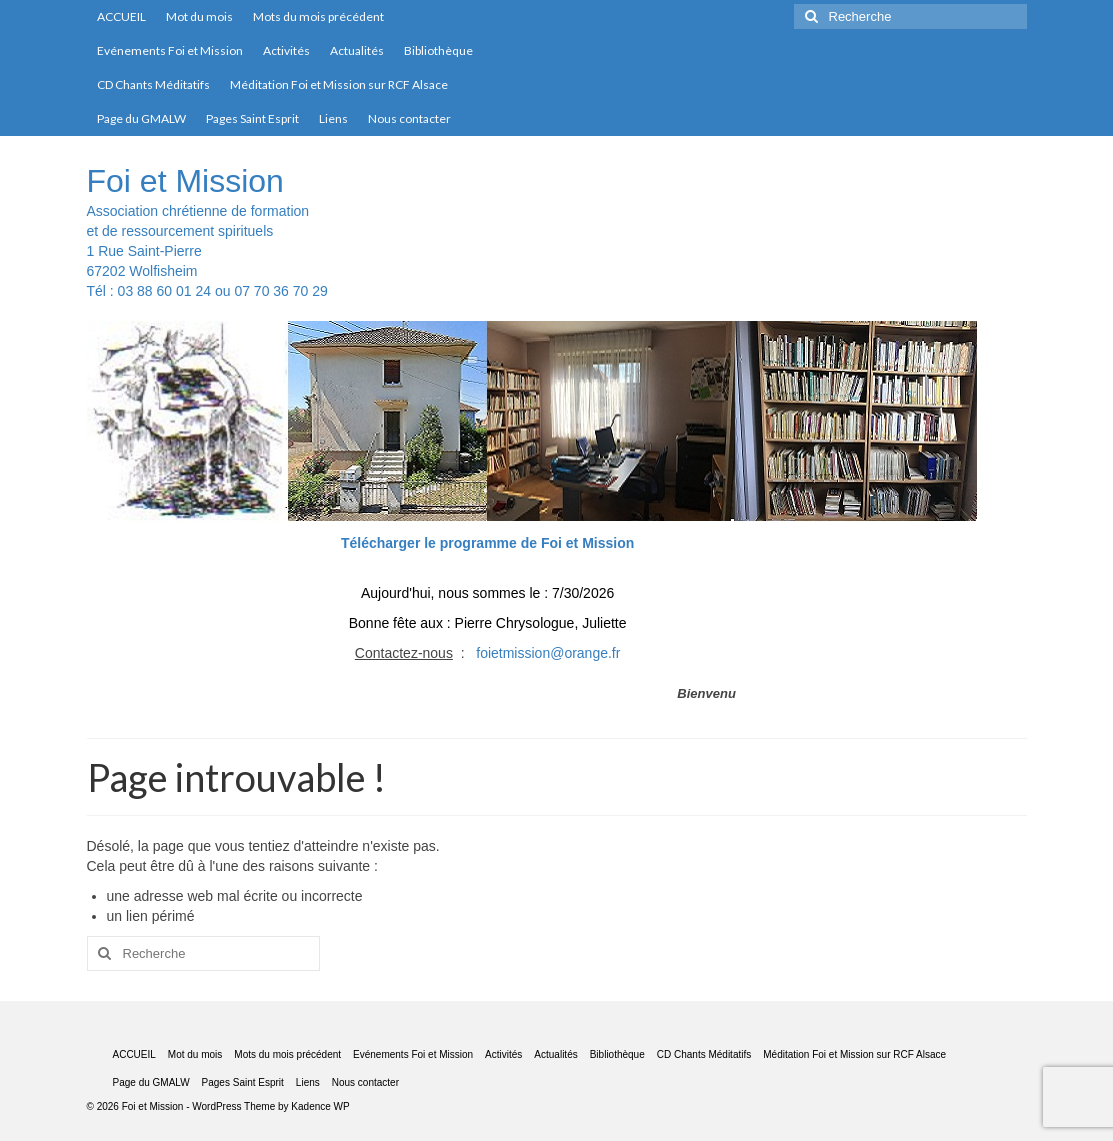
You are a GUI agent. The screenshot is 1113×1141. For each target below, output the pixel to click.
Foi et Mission (185, 181)
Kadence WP (320, 1106)
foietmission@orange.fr (548, 653)
